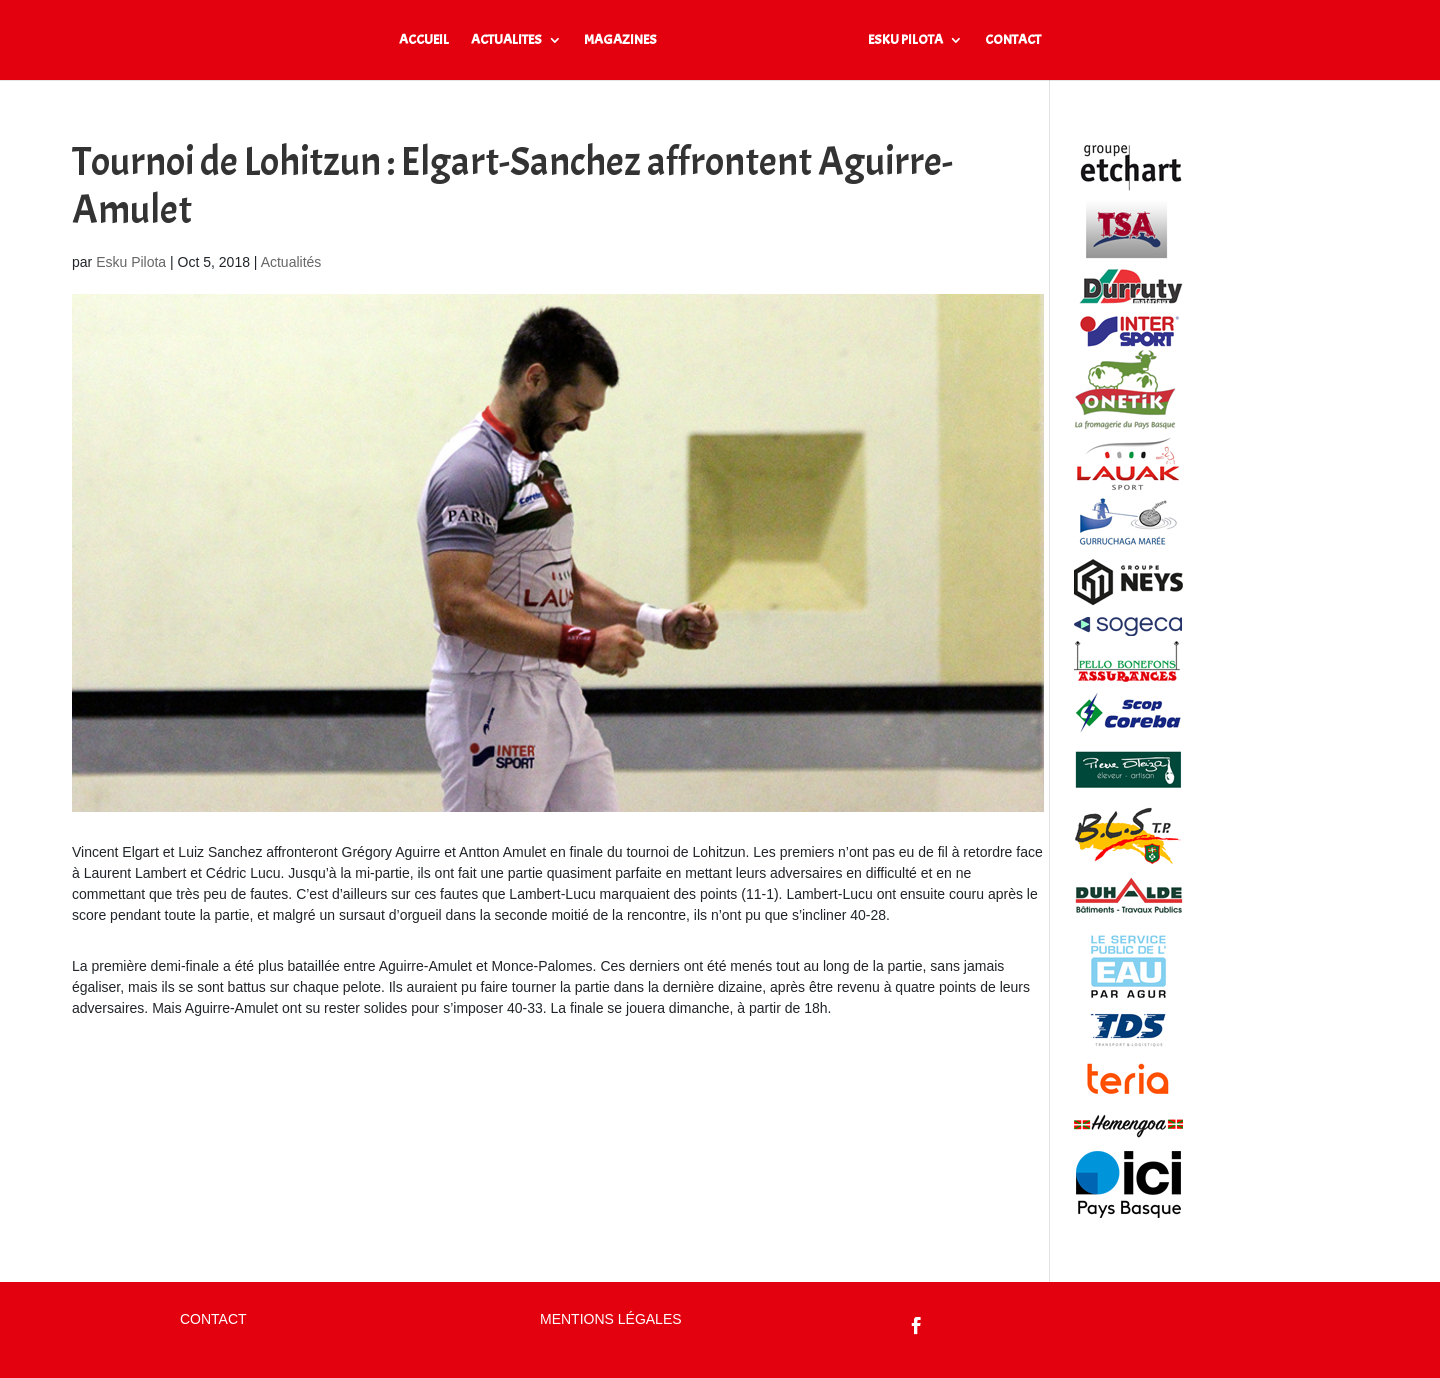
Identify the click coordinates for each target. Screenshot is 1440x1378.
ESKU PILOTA (905, 40)
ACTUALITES (506, 40)
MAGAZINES (620, 40)
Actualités (291, 262)
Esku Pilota (131, 262)
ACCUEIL (424, 40)
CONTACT (1013, 40)
